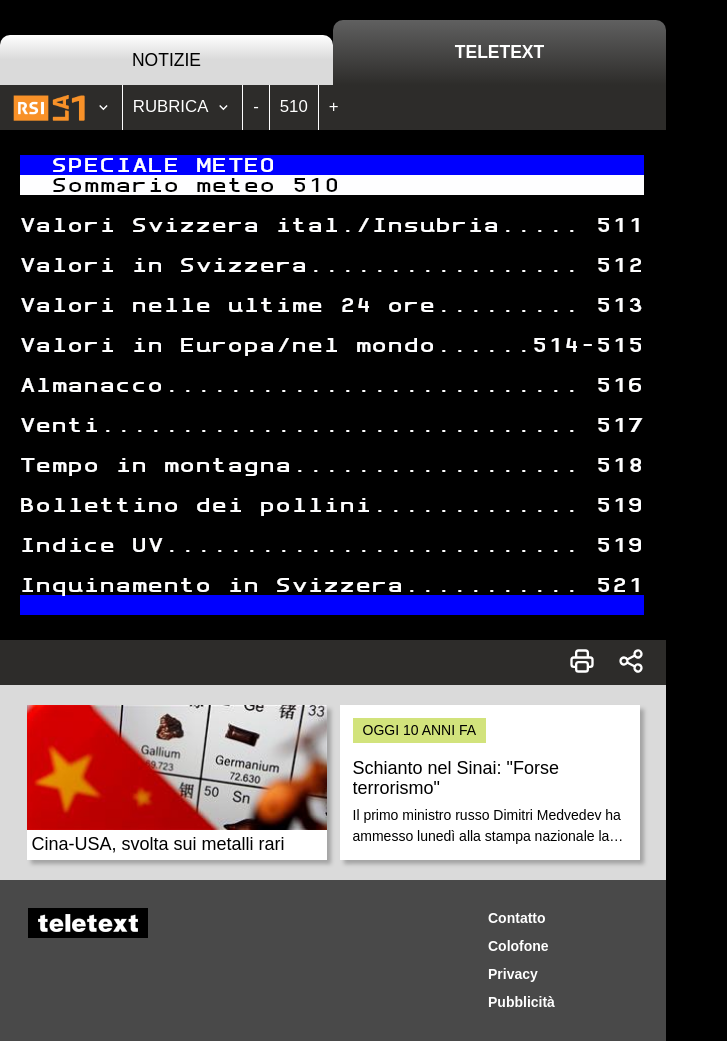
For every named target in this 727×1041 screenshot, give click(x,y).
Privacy (513, 974)
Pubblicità (521, 1002)
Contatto (517, 918)
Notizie (166, 60)
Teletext (499, 52)
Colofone (518, 946)
